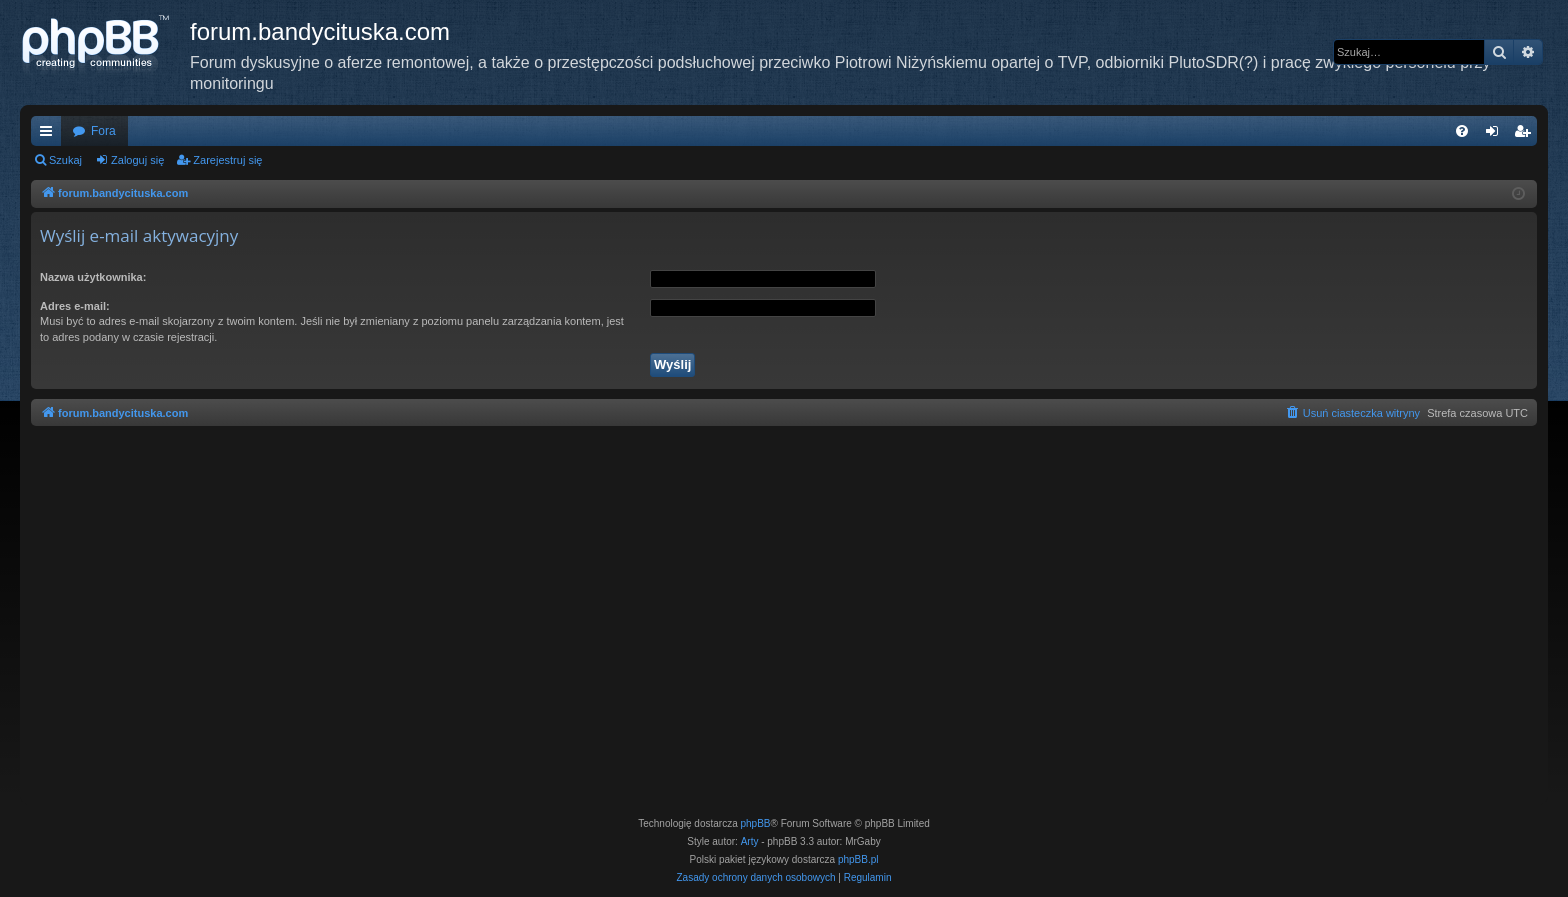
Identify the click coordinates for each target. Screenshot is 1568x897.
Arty (750, 841)
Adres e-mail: (75, 306)
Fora (103, 131)
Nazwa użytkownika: (93, 277)
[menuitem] (1462, 131)
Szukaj (65, 160)
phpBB (756, 823)
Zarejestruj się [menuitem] (1526, 135)
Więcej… (50, 135)
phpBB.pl (858, 859)
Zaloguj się (137, 160)
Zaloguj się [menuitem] (1496, 135)
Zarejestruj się (227, 160)
